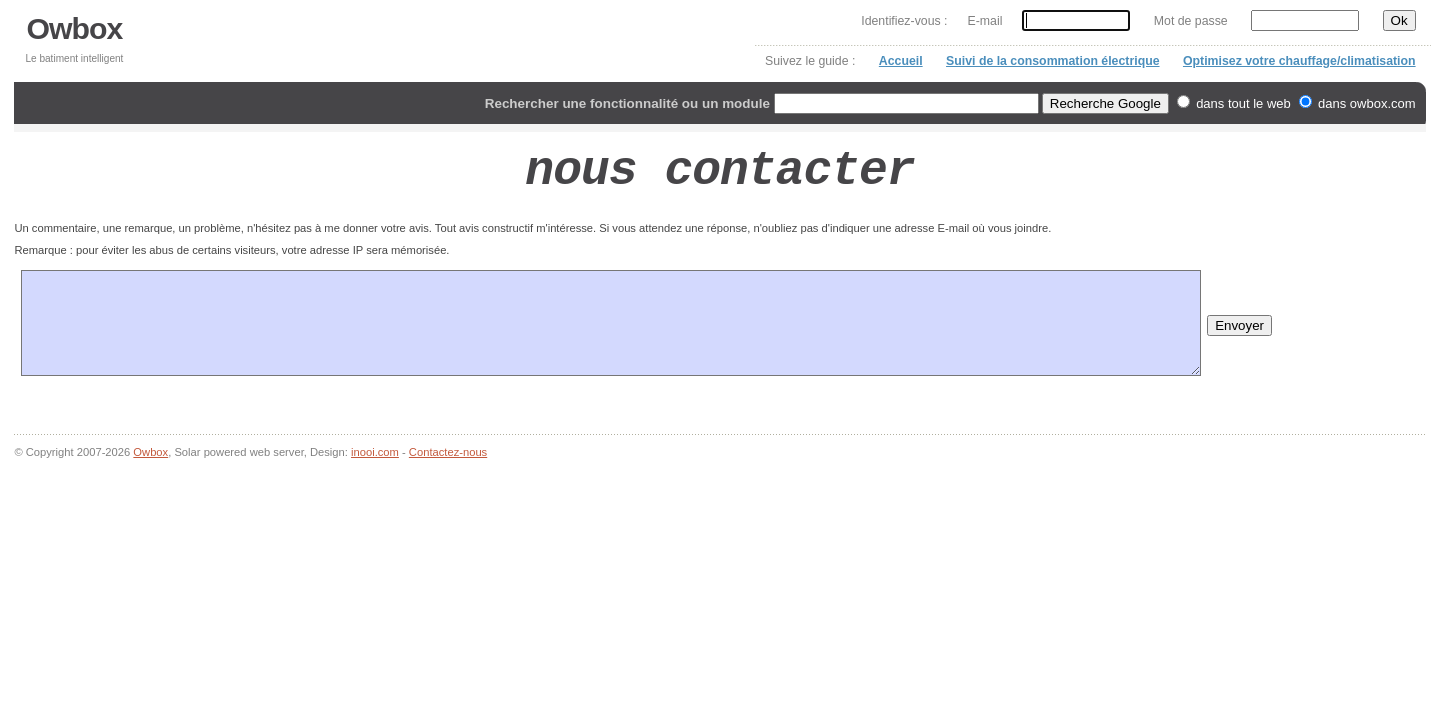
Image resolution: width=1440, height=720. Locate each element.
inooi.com (375, 452)
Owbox (75, 28)
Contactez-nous (448, 452)
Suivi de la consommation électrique (1052, 61)
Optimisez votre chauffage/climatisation (1299, 61)
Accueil (901, 61)
